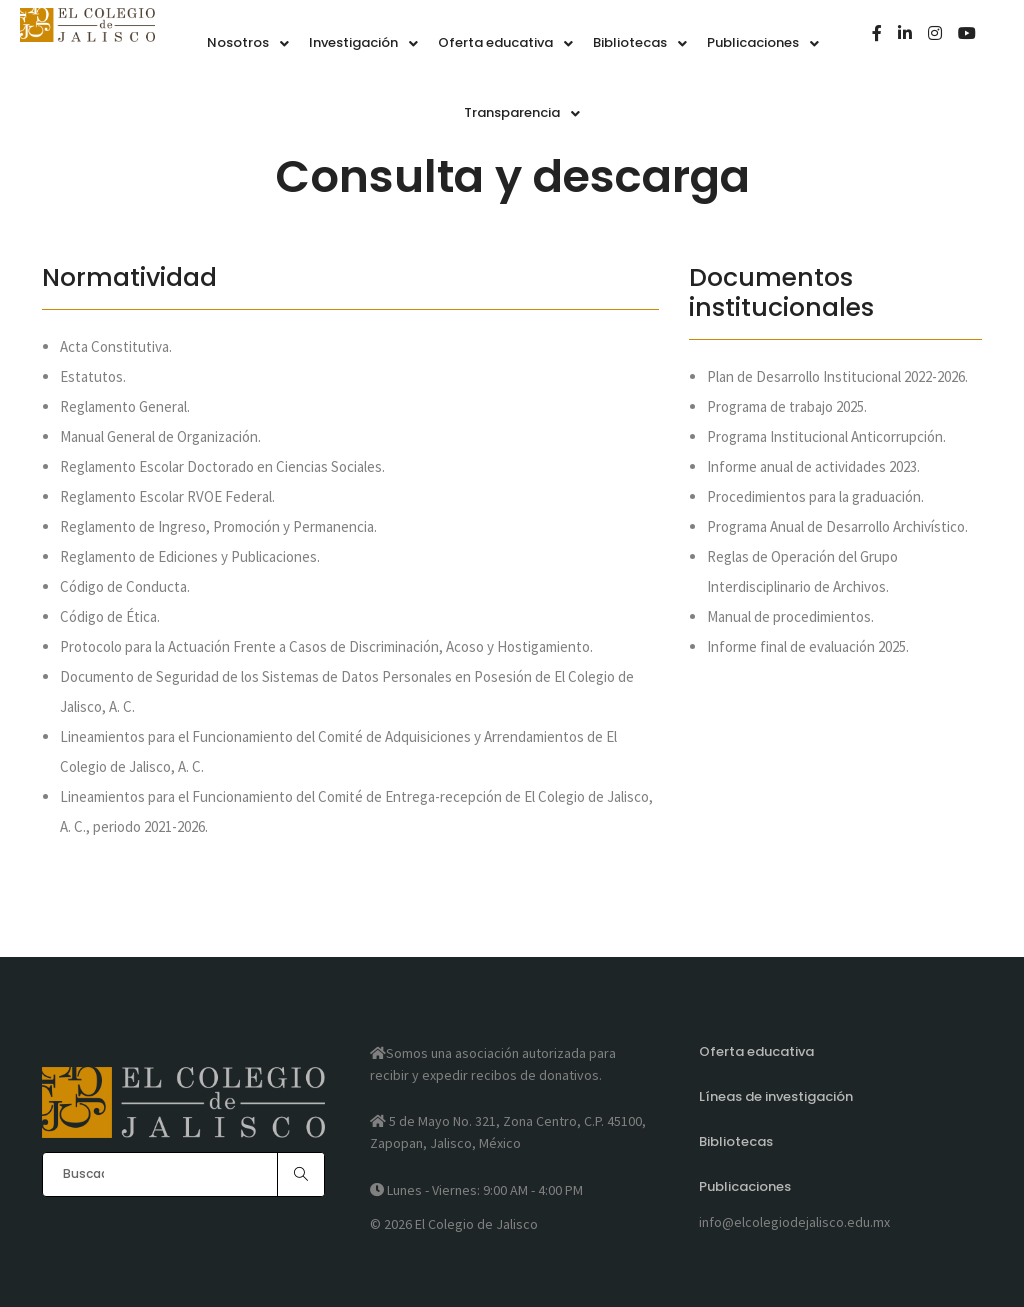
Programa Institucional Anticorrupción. (826, 436)
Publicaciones (745, 1186)
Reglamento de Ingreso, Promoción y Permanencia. (218, 526)
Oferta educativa (756, 1051)
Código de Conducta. (125, 586)
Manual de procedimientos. (790, 616)
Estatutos (91, 376)
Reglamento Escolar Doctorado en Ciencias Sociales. (222, 466)
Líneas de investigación (776, 1096)
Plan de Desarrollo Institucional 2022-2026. (837, 376)
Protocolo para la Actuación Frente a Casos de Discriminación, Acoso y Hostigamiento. (326, 646)
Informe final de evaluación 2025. (808, 646)
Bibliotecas (736, 1141)
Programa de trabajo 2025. (787, 406)
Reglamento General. (125, 406)
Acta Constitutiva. (116, 346)
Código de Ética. (110, 616)
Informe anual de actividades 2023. (813, 466)
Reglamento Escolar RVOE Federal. (167, 496)
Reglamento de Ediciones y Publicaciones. (190, 556)
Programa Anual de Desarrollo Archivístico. (837, 526)
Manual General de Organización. (160, 436)
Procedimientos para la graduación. (815, 496)
